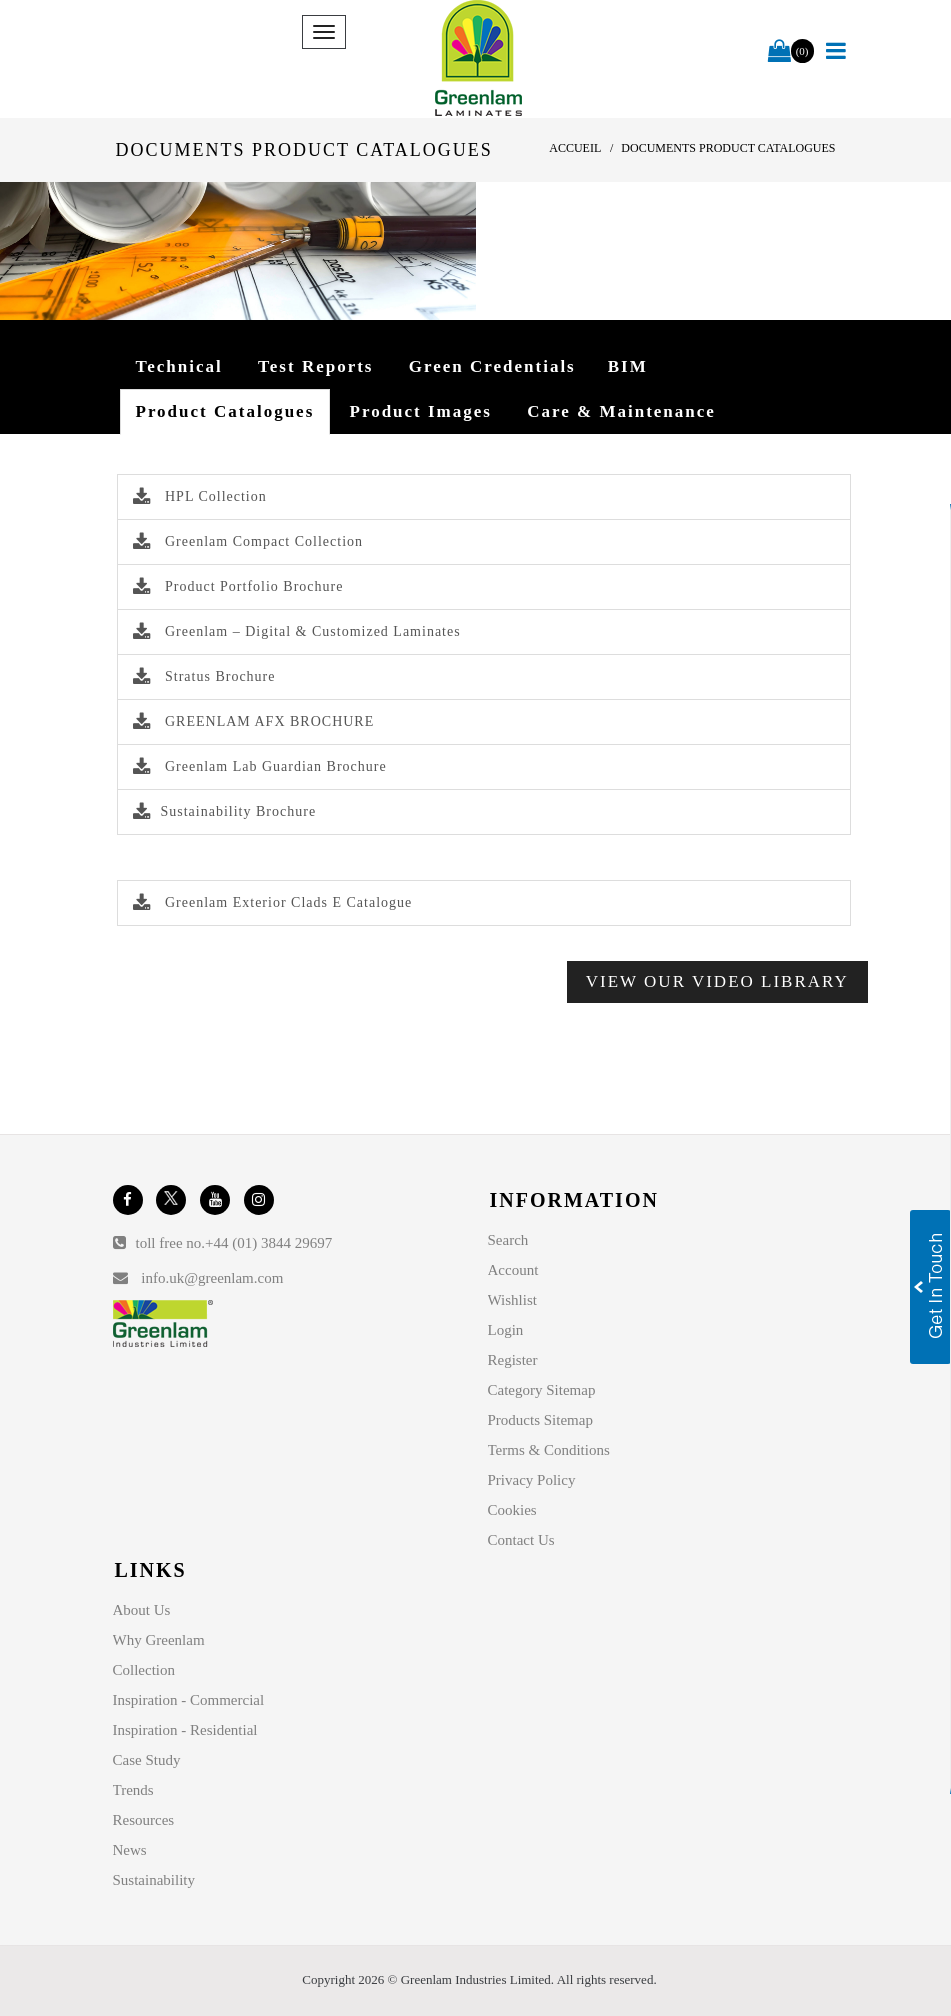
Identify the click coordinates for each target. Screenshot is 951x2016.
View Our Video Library (717, 981)
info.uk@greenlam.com (212, 1278)
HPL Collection (200, 496)
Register (513, 1360)
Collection (144, 1670)
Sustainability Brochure (225, 811)
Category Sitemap (542, 1390)
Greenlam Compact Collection (248, 541)
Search (508, 1240)
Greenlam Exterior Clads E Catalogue (273, 902)
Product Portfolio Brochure (238, 586)
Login (506, 1330)
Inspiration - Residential (185, 1730)
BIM (628, 366)
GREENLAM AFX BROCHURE (254, 721)
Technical (179, 366)
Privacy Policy (532, 1480)
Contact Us (521, 1540)
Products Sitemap (540, 1420)
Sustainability (154, 1880)
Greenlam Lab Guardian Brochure (260, 766)
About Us (142, 1610)
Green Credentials (492, 366)
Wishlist (512, 1300)
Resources (144, 1820)
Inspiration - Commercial (189, 1700)
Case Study (147, 1760)
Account (513, 1270)
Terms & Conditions (549, 1450)
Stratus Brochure (204, 676)
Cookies (512, 1510)
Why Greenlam (159, 1640)
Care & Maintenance (621, 411)
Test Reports (315, 366)
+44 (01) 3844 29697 (268, 1243)
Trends (133, 1790)
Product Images (421, 411)
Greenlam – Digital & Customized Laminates (297, 631)
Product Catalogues (225, 411)
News (130, 1850)
